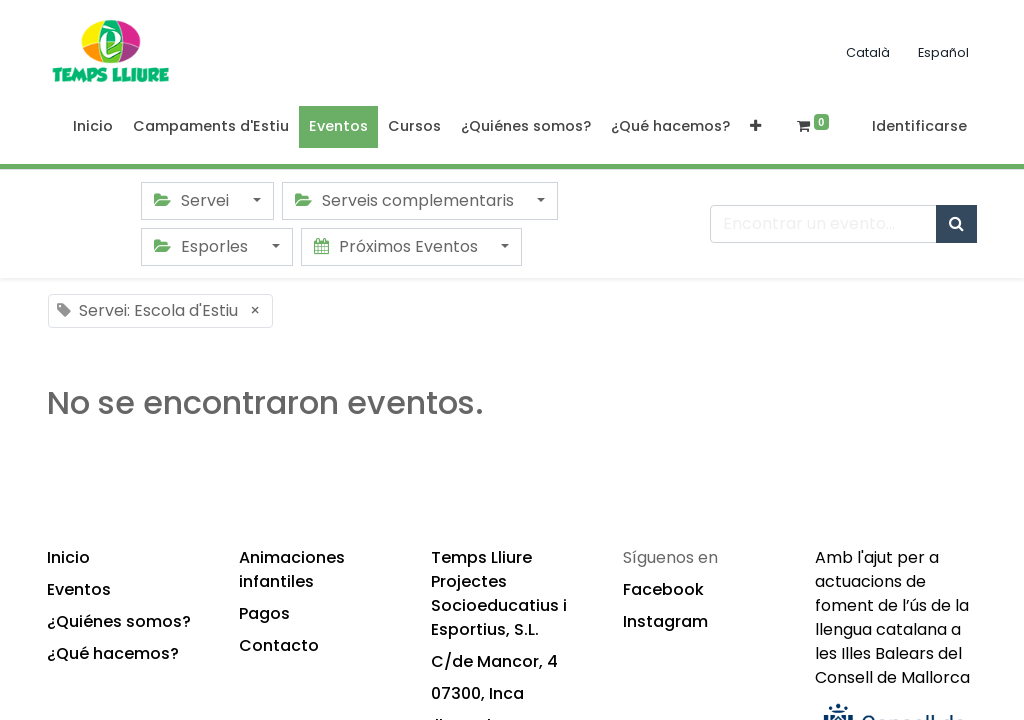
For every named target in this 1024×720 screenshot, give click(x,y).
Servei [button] (193, 200)
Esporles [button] (203, 246)
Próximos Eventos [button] (398, 246)
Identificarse (919, 126)
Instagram (665, 621)
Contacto (279, 645)
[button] (755, 127)
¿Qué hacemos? (113, 653)
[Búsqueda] (956, 224)
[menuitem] (93, 127)
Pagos (264, 613)
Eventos (79, 589)
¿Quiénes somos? (119, 621)
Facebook (663, 589)
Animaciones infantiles (292, 569)
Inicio (68, 557)
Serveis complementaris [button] (406, 200)
